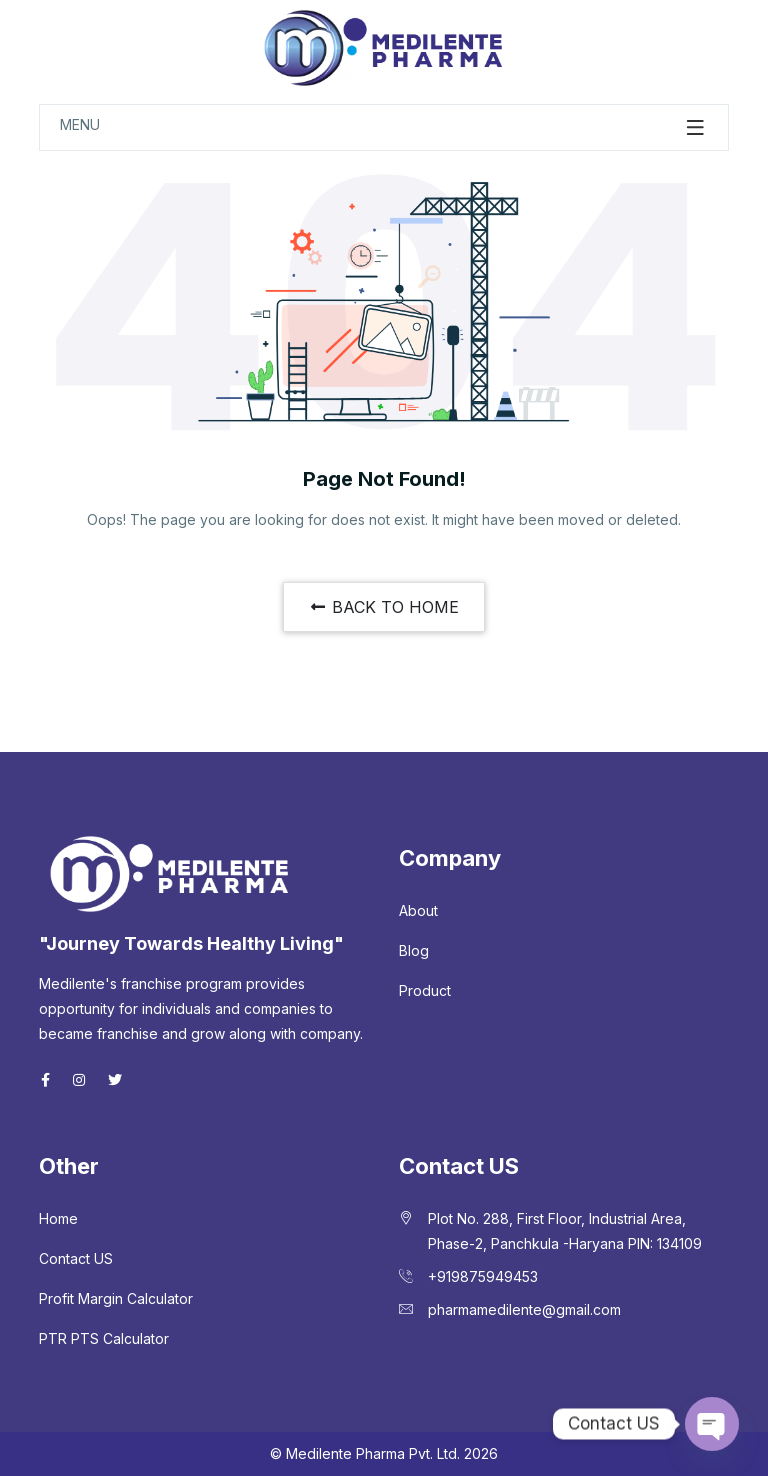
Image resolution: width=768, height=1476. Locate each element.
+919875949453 (483, 1276)
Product (425, 990)
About (418, 910)
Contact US (76, 1258)
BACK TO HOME (384, 607)
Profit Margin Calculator (116, 1298)
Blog (414, 950)
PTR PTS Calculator (104, 1338)
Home (58, 1218)
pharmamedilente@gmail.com (524, 1309)
